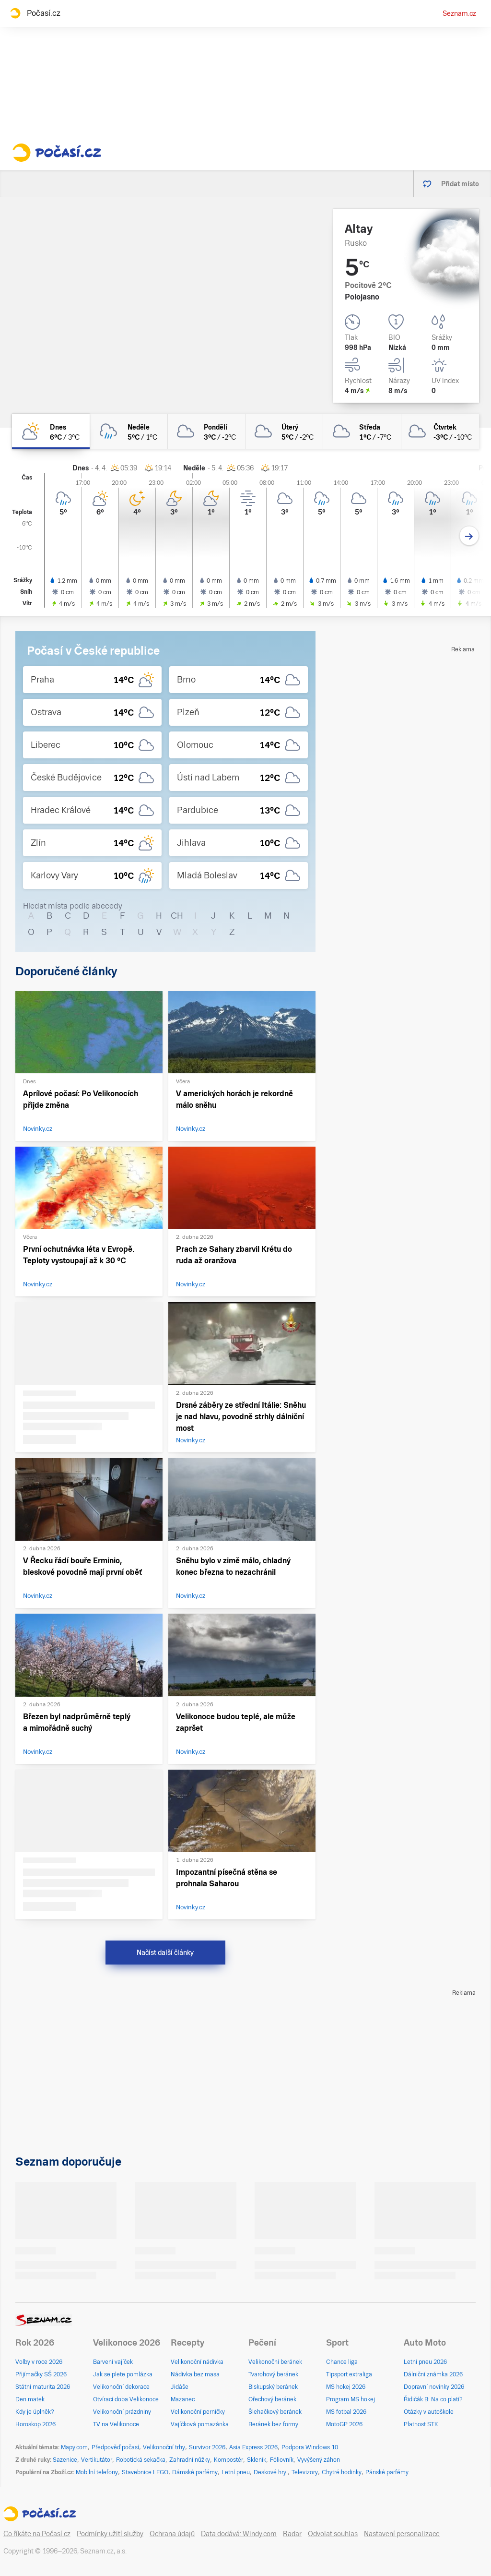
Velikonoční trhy (164, 2447)
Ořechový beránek (272, 2399)
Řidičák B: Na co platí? (433, 2399)
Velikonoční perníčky (198, 2411)
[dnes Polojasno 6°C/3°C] (51, 431)
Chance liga (342, 2362)
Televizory (305, 2472)
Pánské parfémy (387, 2472)
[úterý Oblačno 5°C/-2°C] (284, 431)
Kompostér (228, 2459)
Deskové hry (271, 2472)
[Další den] (469, 536)
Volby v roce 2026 (38, 2362)
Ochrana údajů (172, 2534)
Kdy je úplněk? (34, 2411)
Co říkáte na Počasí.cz (36, 2534)
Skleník (256, 2459)
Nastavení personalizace (402, 2534)
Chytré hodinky (342, 2472)
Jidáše (179, 2387)
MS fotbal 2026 (346, 2411)
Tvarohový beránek (273, 2374)
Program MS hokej (350, 2399)
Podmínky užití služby (110, 2534)
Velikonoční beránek (275, 2362)
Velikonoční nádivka (197, 2362)
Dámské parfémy (195, 2472)
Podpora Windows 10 (309, 2447)
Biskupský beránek (273, 2387)
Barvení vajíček (113, 2362)
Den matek (30, 2399)
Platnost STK (421, 2424)
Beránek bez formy (273, 2424)
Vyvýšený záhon (318, 2459)
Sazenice (65, 2459)
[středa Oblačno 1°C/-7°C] (362, 431)
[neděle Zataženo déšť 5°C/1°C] (128, 431)
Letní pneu (236, 2472)
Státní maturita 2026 (42, 2387)
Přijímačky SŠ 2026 (41, 2374)
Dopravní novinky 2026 (434, 2387)
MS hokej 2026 (345, 2387)
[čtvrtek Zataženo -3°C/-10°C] (440, 431)
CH (177, 916)
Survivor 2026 (207, 2447)
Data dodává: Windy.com (239, 2534)
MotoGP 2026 (344, 2424)
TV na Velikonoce (116, 2424)
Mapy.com (74, 2447)
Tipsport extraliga (349, 2374)
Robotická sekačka (140, 2459)
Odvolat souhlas (333, 2534)
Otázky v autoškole (429, 2411)
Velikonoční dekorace (121, 2387)
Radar (292, 2534)
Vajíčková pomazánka (200, 2424)
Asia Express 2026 (253, 2447)
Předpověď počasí (115, 2447)
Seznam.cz (459, 13)
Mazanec (183, 2399)
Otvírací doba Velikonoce (126, 2399)
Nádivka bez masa (195, 2374)
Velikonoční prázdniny (122, 2411)
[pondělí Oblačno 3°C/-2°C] (207, 431)
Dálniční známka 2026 (433, 2374)
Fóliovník (281, 2459)
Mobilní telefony (97, 2472)
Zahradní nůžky (189, 2459)
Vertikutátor (96, 2459)
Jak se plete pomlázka (122, 2374)
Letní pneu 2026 (425, 2362)
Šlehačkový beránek (275, 2411)
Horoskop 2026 (35, 2424)
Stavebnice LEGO (145, 2472)
